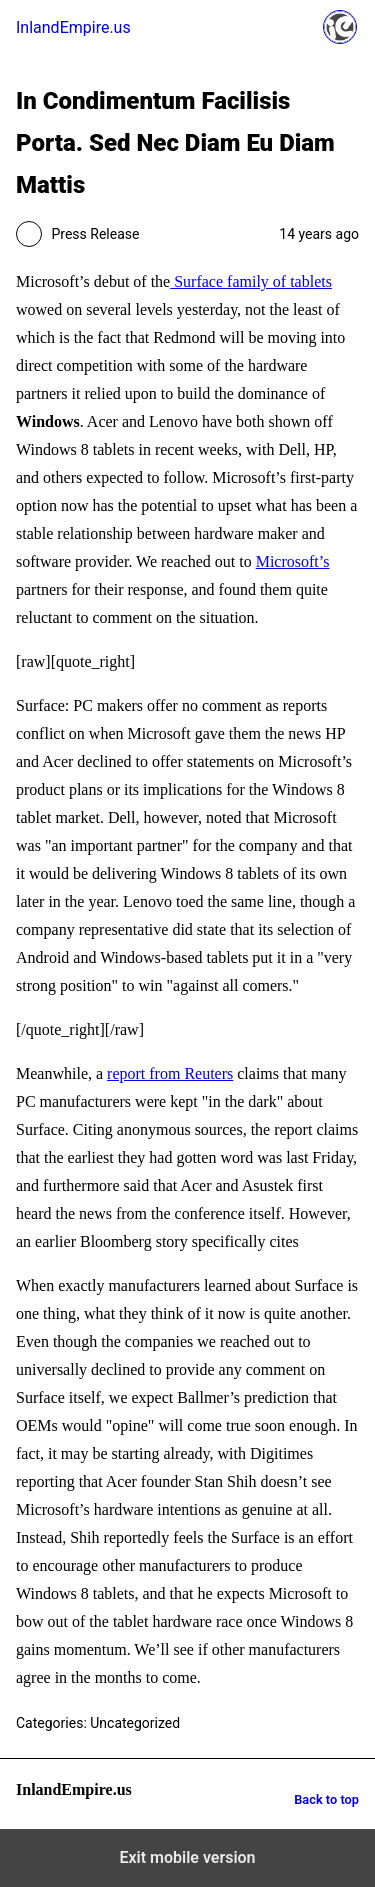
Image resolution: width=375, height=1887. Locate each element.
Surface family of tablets (251, 281)
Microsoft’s (293, 561)
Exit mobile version (187, 1857)
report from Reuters (170, 1073)
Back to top (326, 1799)
